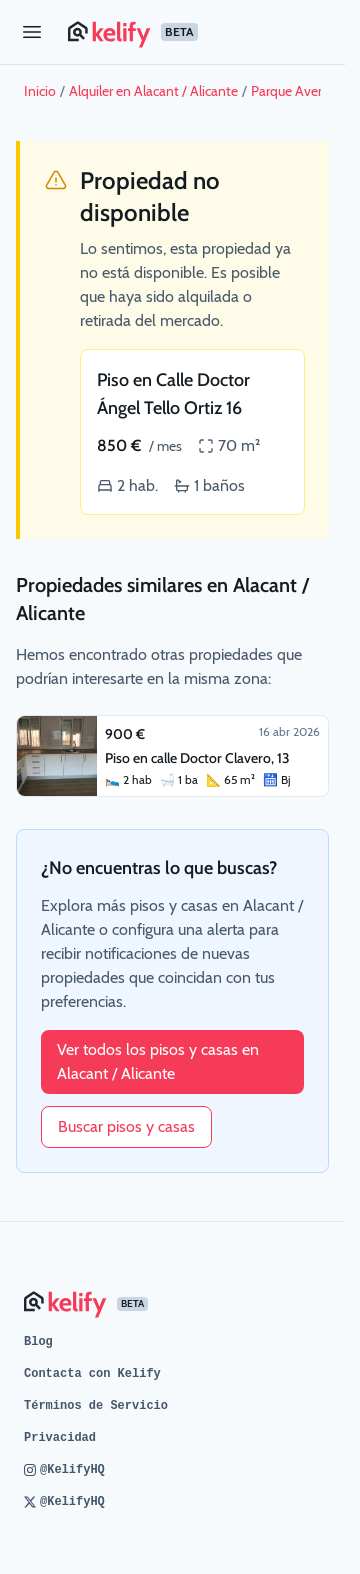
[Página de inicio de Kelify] (198, 32)
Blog (38, 1342)
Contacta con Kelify (92, 1374)
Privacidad (60, 1438)
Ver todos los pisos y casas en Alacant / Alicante (158, 1061)
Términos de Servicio (96, 1406)
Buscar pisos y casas (126, 1126)
